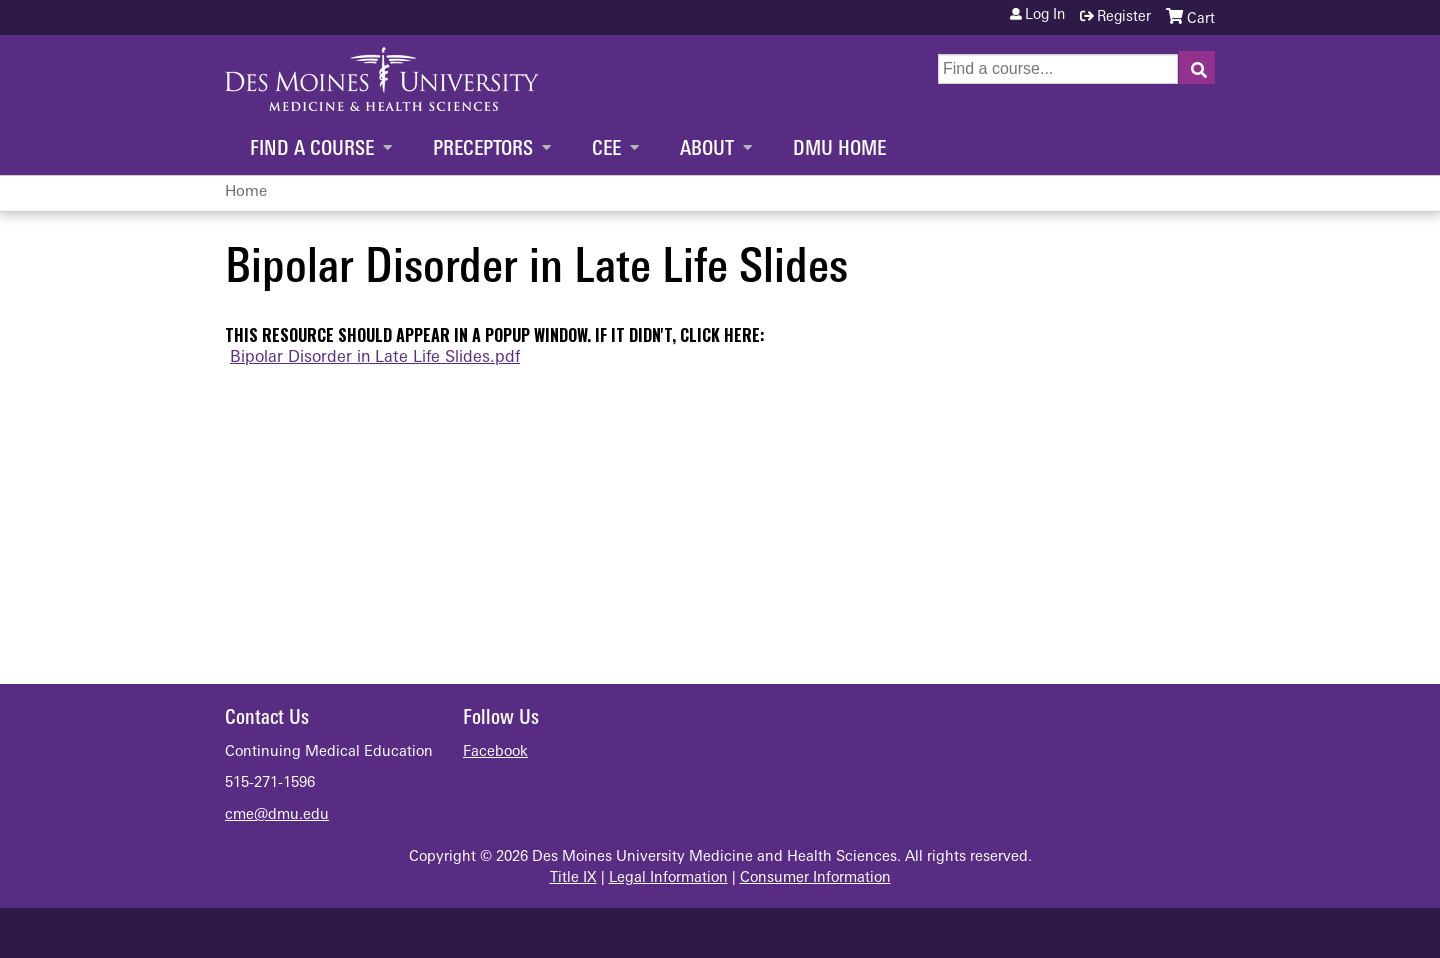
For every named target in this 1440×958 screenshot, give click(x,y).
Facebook (495, 752)
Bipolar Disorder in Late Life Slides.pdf (375, 358)
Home (246, 192)
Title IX (573, 878)
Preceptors (483, 150)
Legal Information (668, 878)
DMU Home (839, 150)
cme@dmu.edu (277, 815)
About (707, 150)
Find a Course (312, 150)
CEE (606, 150)
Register (1124, 17)
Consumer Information (815, 878)
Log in (1045, 16)
